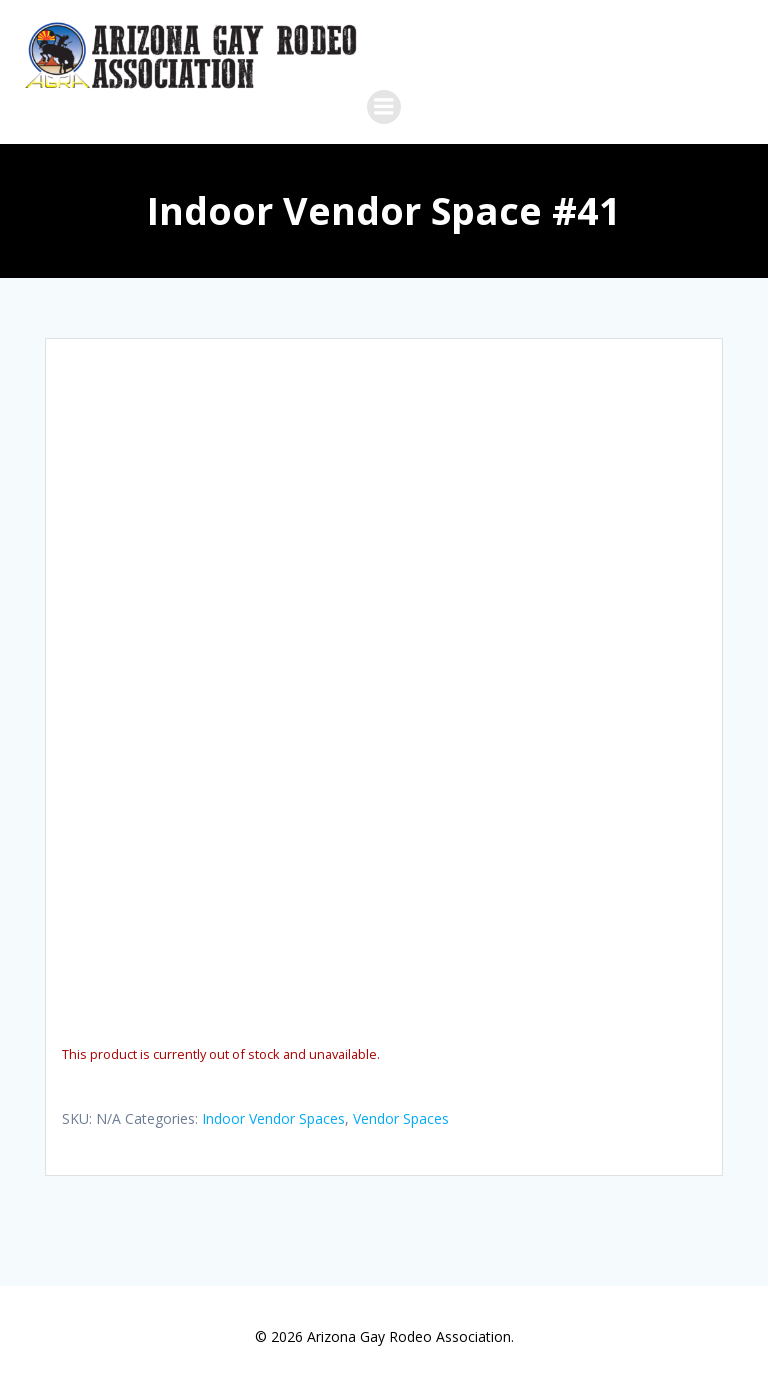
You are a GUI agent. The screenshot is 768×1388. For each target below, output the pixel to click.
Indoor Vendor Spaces (273, 1118)
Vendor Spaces (401, 1118)
